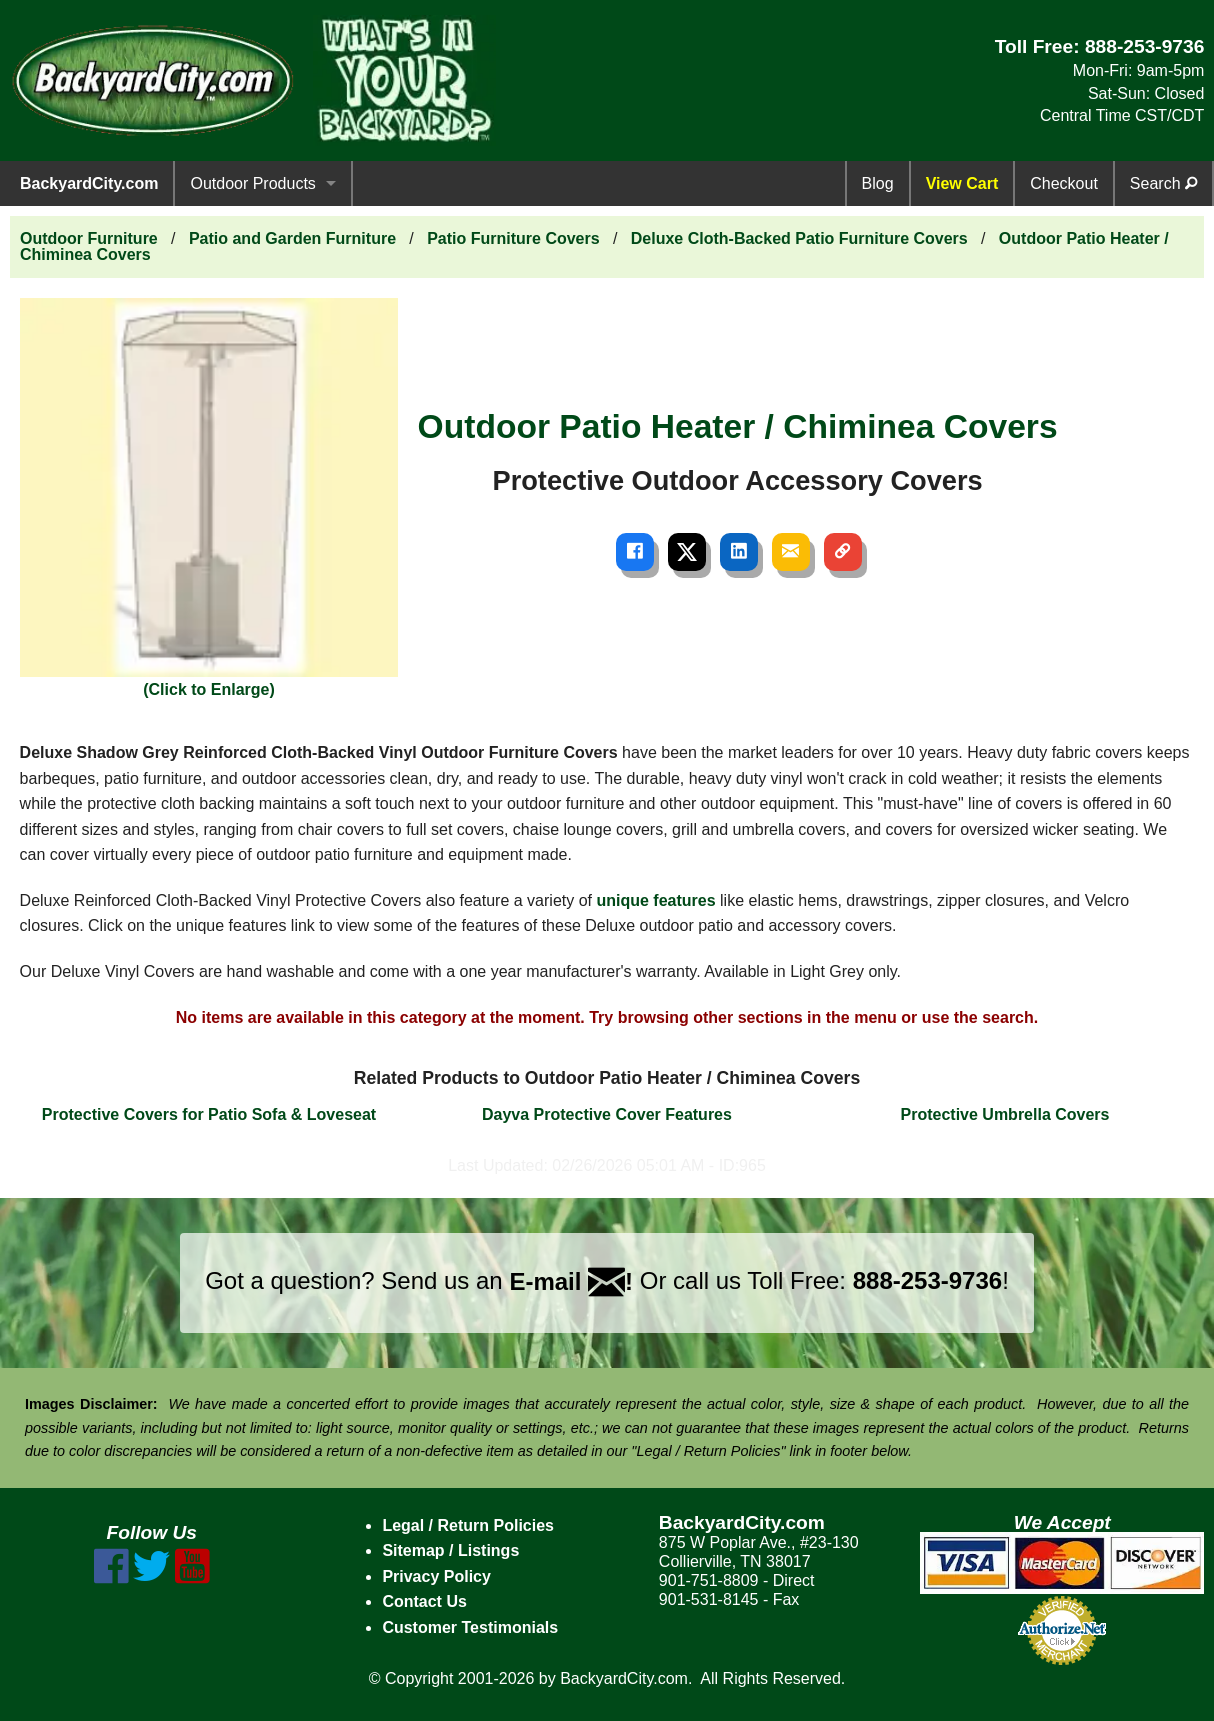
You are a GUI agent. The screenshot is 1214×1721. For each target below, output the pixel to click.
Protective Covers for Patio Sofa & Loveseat (209, 1114)
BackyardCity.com (89, 183)
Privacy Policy (436, 1576)
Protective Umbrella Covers (1005, 1114)
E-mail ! (571, 1281)
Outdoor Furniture (89, 238)
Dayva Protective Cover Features (607, 1114)
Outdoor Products (252, 183)
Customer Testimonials (470, 1627)
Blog (878, 183)
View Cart (962, 183)
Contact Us (424, 1601)
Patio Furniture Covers (513, 238)
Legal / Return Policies (468, 1525)
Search (1163, 183)
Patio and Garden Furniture (292, 238)
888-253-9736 (1145, 46)
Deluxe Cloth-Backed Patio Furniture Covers (799, 238)
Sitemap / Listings (450, 1550)
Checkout (1064, 183)
